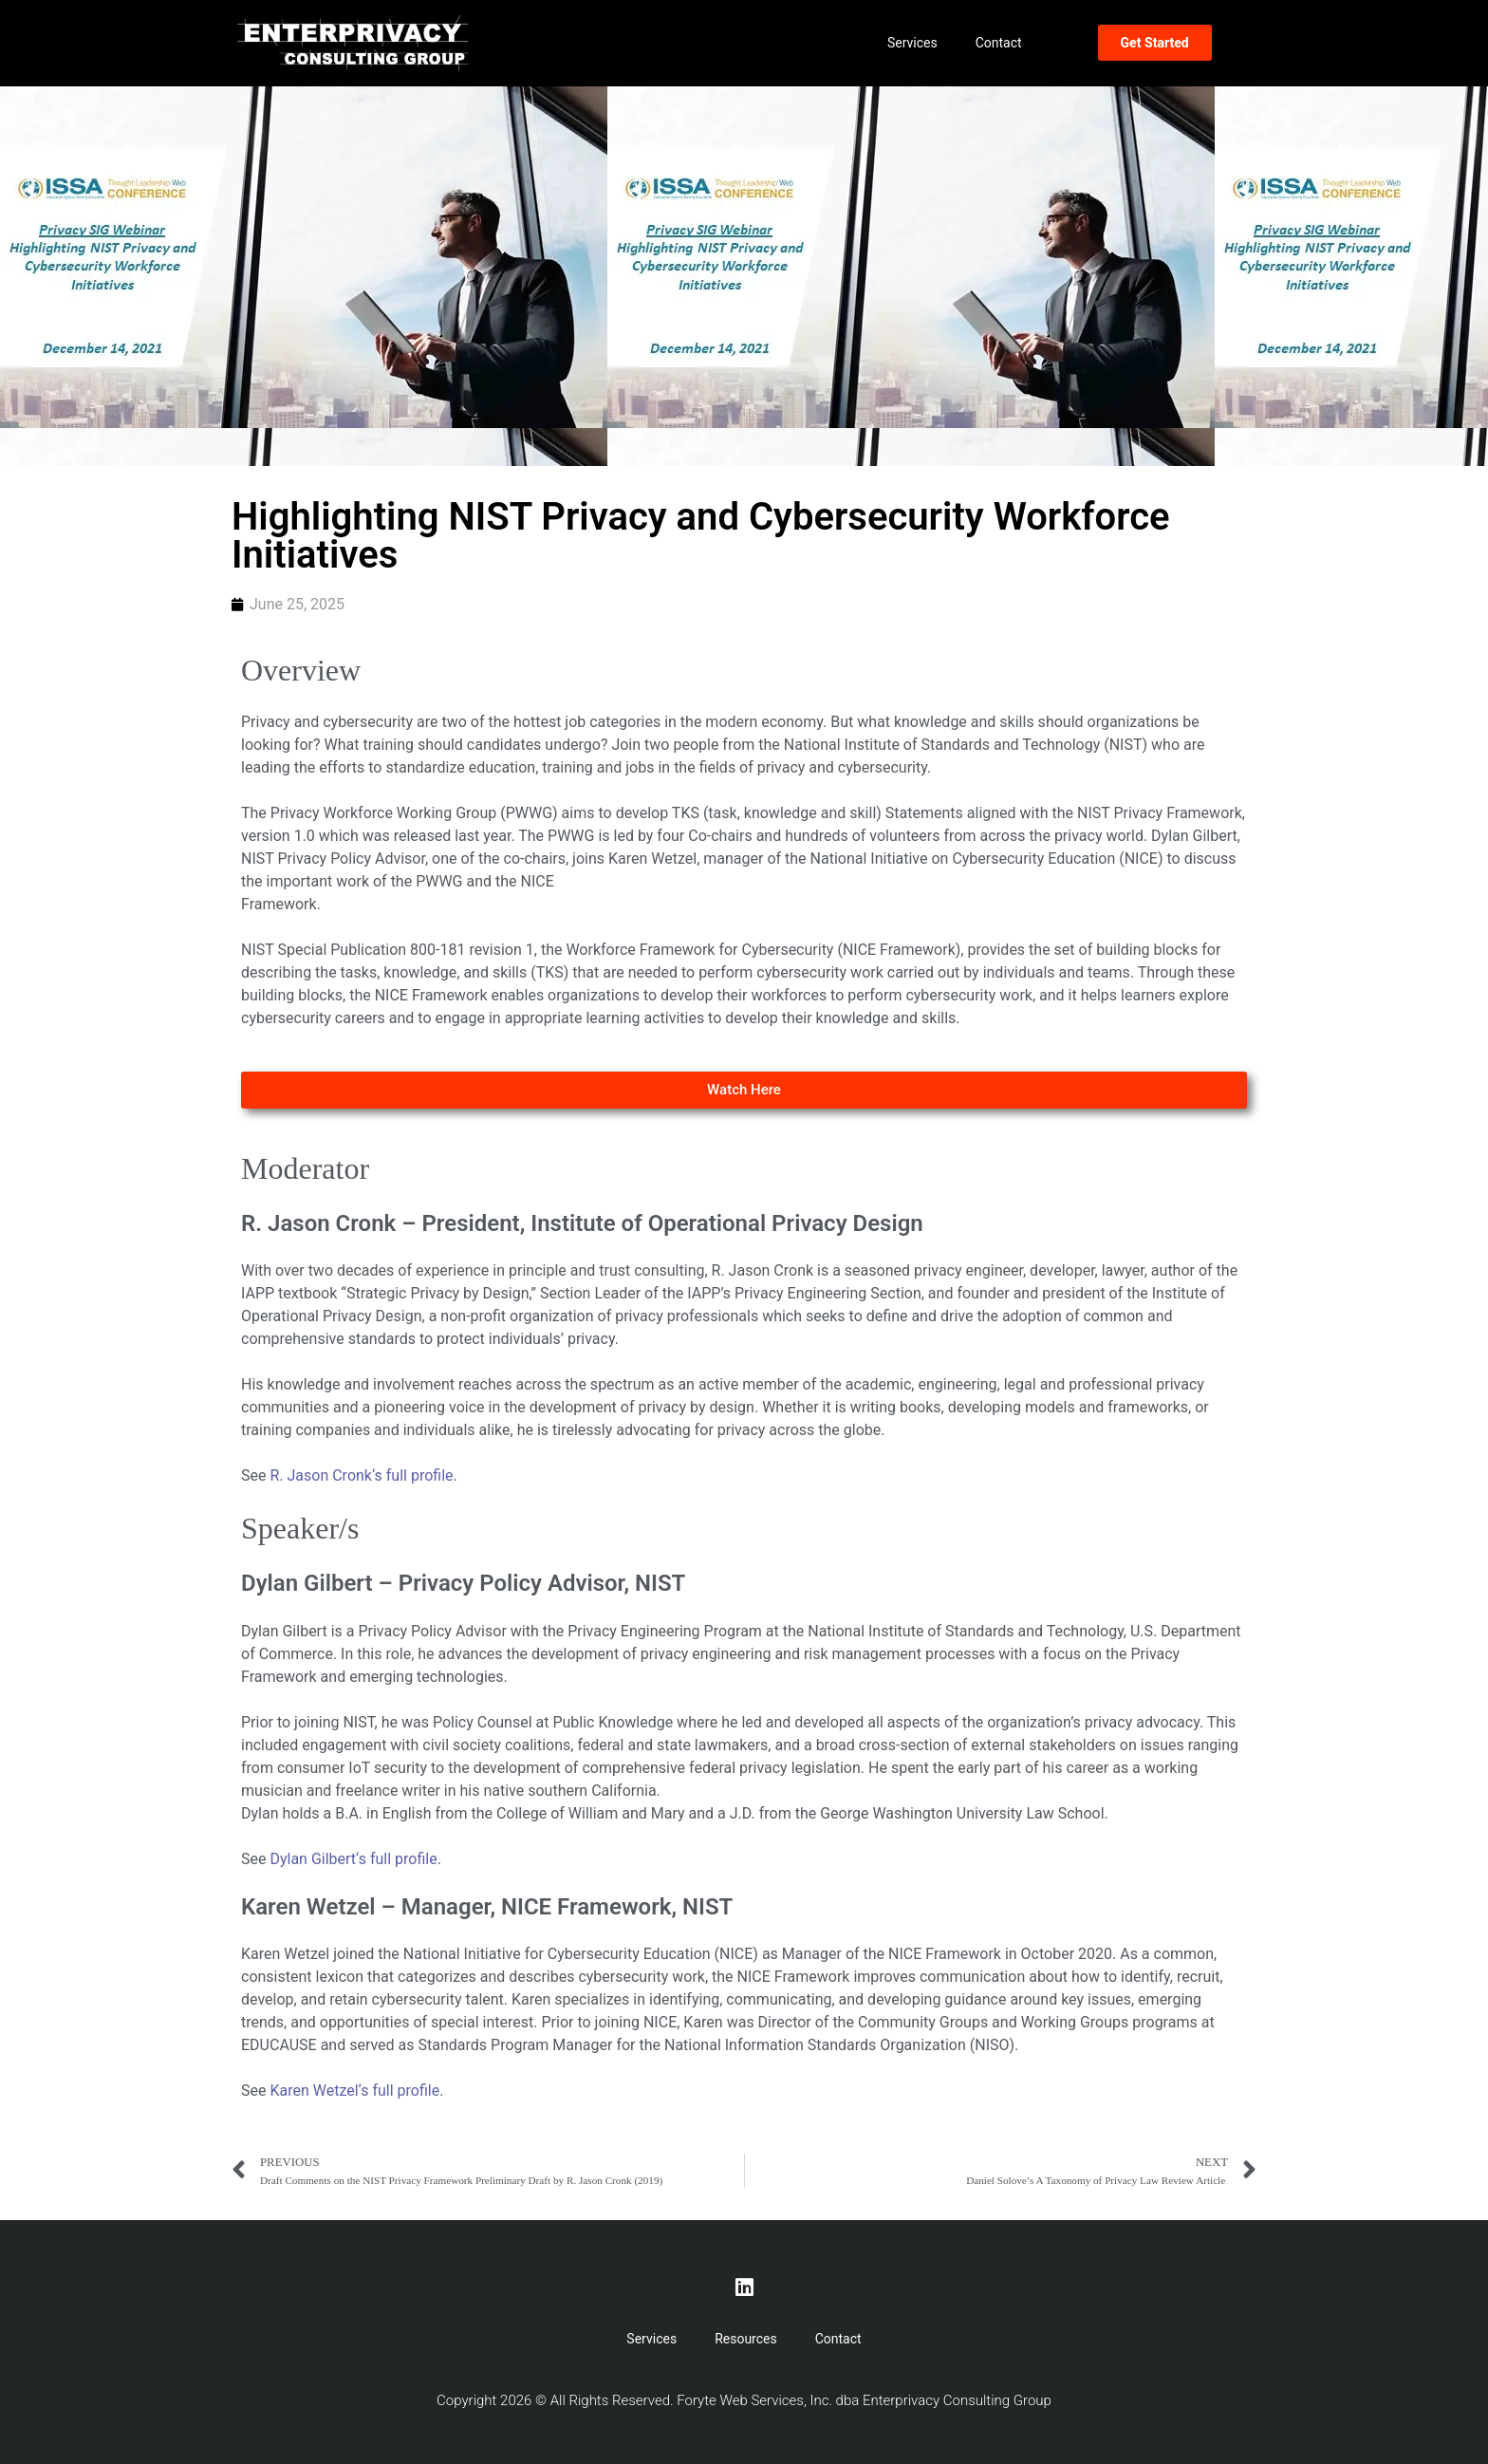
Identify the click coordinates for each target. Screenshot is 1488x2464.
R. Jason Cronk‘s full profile (361, 1475)
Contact (999, 42)
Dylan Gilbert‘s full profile (353, 1859)
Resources (746, 2338)
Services (912, 42)
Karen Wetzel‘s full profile (354, 2090)
